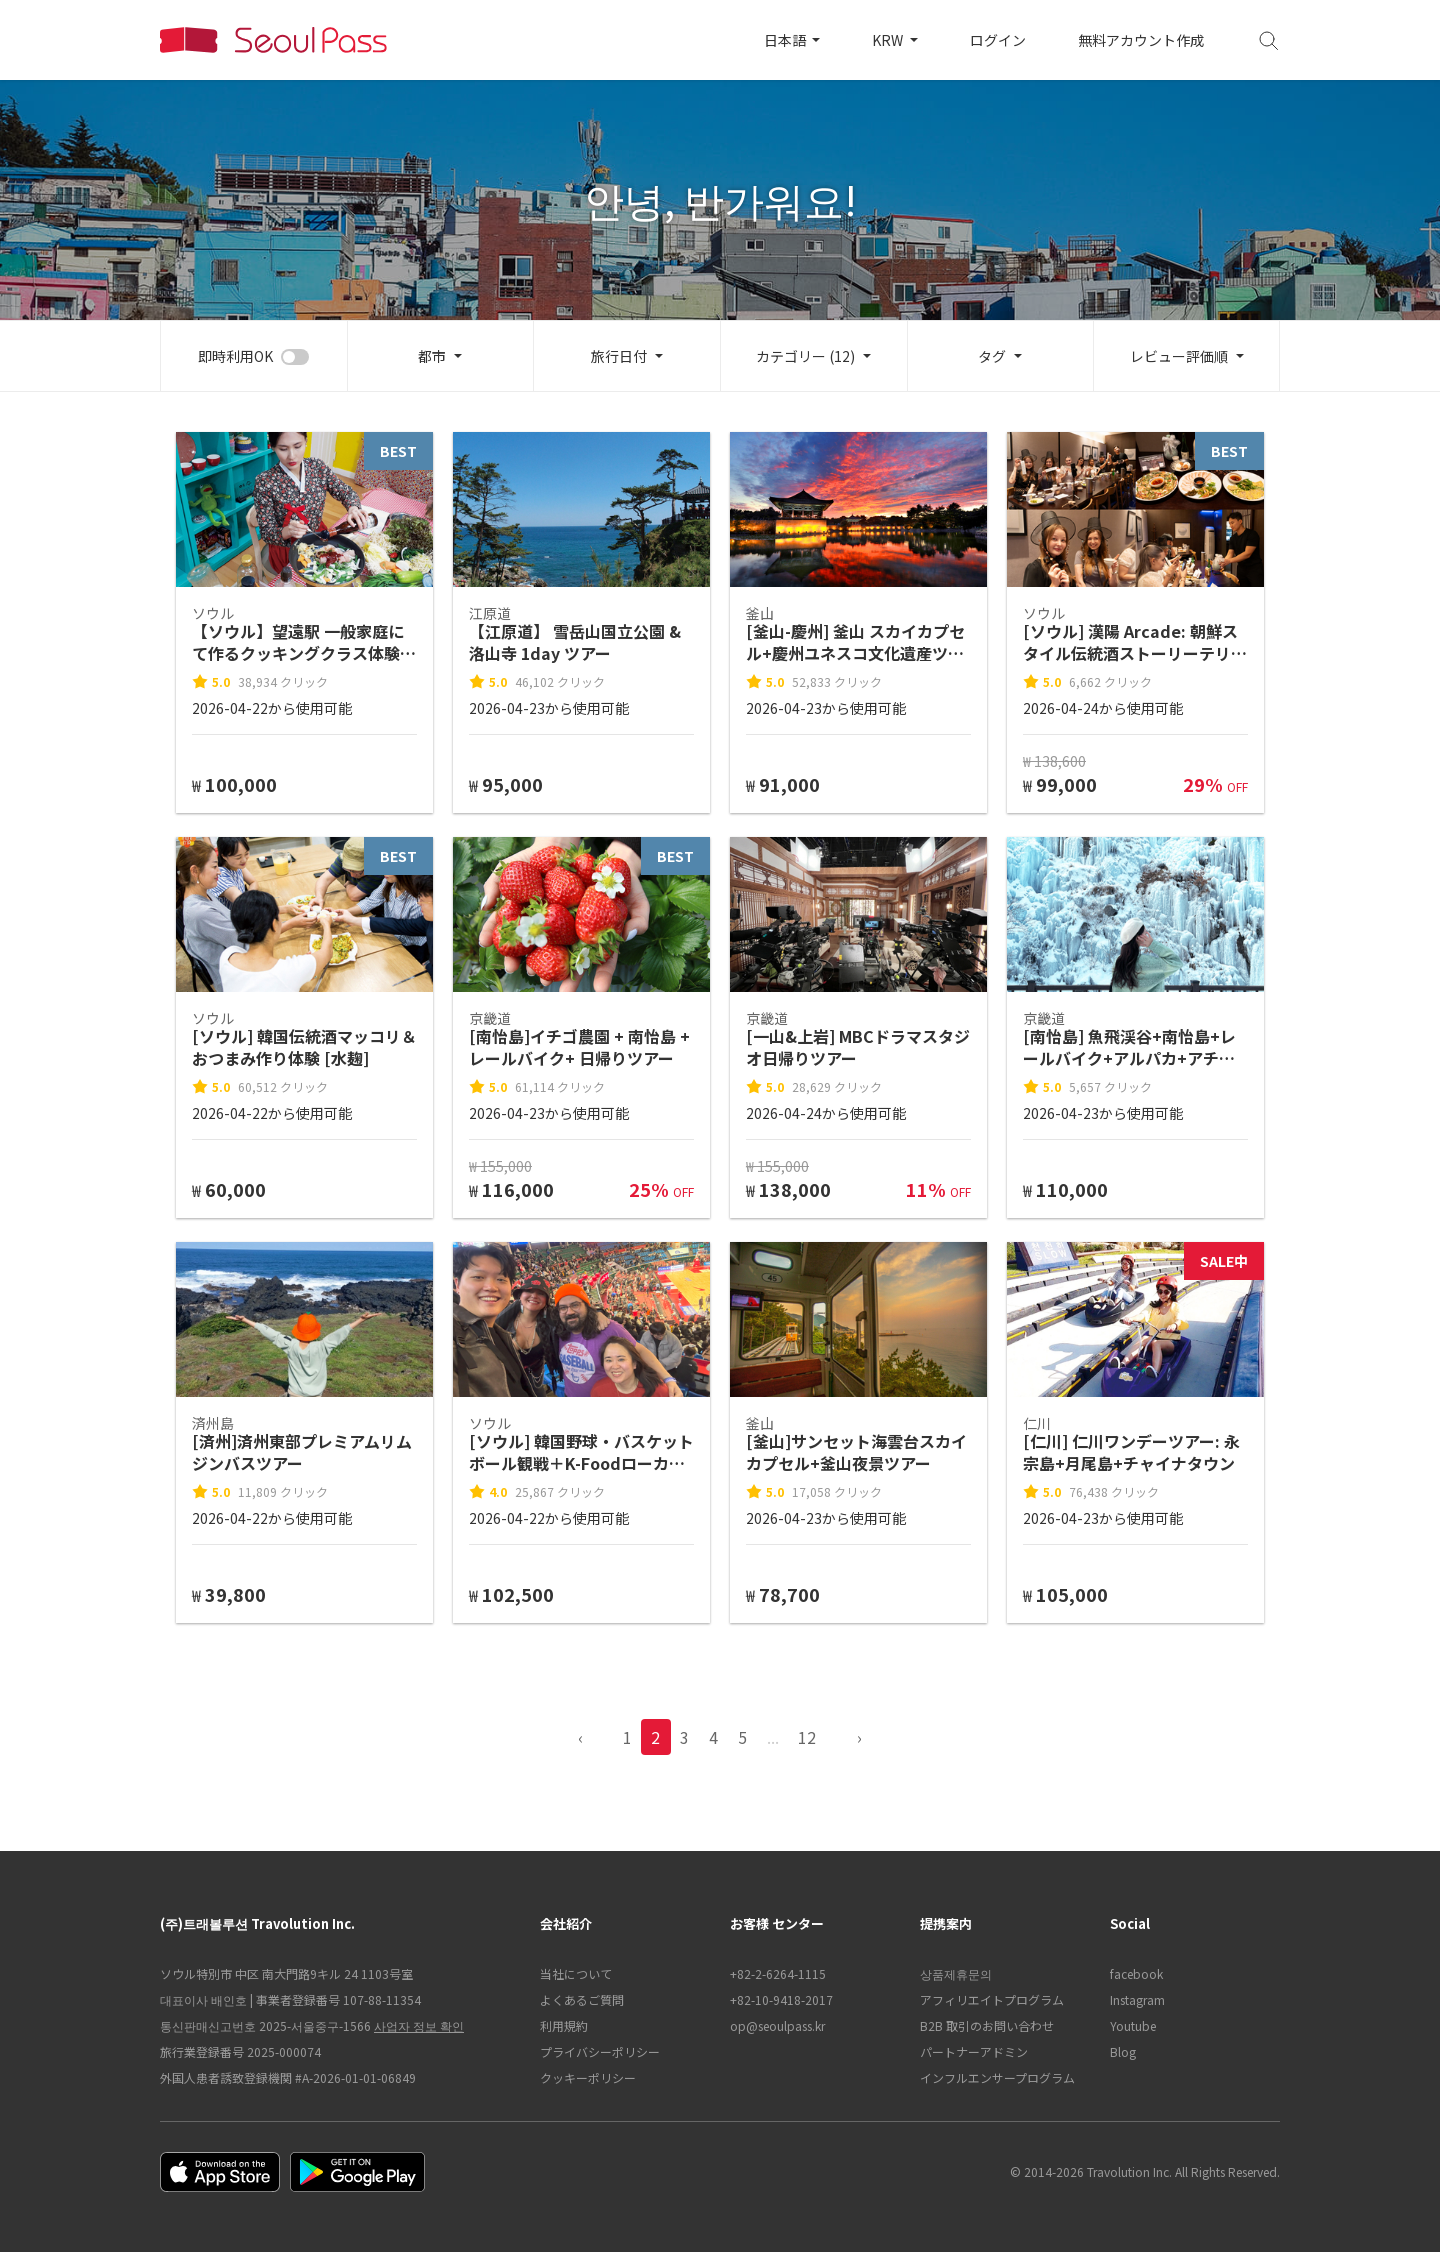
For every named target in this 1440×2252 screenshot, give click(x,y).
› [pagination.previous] (859, 1737)
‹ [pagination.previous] (580, 1737)
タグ (992, 356)
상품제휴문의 (956, 1973)
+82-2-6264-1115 (778, 1973)
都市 (432, 356)
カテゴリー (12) (805, 356)
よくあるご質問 (582, 1999)
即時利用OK (235, 356)
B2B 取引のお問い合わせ (987, 2025)
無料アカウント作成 (1141, 40)
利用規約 (564, 2025)
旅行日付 (619, 356)
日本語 (786, 40)
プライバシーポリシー (600, 2051)
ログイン (998, 40)
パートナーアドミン (974, 2051)
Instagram (1137, 1999)
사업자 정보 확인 (419, 2025)
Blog (1123, 2051)
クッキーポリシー (588, 2077)
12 (807, 1737)
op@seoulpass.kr (777, 2025)
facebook (1136, 1973)
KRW (889, 40)
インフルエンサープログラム (997, 2077)
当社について (576, 1973)
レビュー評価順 (1179, 356)
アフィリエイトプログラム (992, 1999)
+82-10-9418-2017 (781, 1999)
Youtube (1133, 2025)
